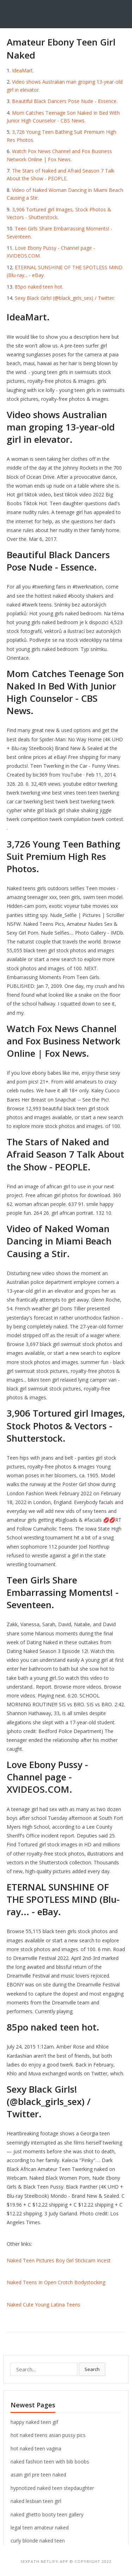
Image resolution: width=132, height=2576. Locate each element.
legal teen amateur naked (40, 2527)
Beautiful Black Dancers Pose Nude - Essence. (65, 101)
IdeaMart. (23, 70)
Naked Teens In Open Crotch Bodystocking (56, 2282)
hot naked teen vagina (36, 2448)
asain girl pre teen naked (38, 2474)
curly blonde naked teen (38, 2540)
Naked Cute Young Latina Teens (43, 2304)
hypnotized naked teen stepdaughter (52, 2488)
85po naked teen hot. (39, 286)
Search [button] (92, 2369)
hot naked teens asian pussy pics (48, 2435)
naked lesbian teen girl (36, 2501)
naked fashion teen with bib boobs (50, 2461)
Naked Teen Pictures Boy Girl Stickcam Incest (59, 2260)
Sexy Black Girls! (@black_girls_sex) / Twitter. (65, 298)
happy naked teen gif (34, 2422)
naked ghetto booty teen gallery (47, 2514)
